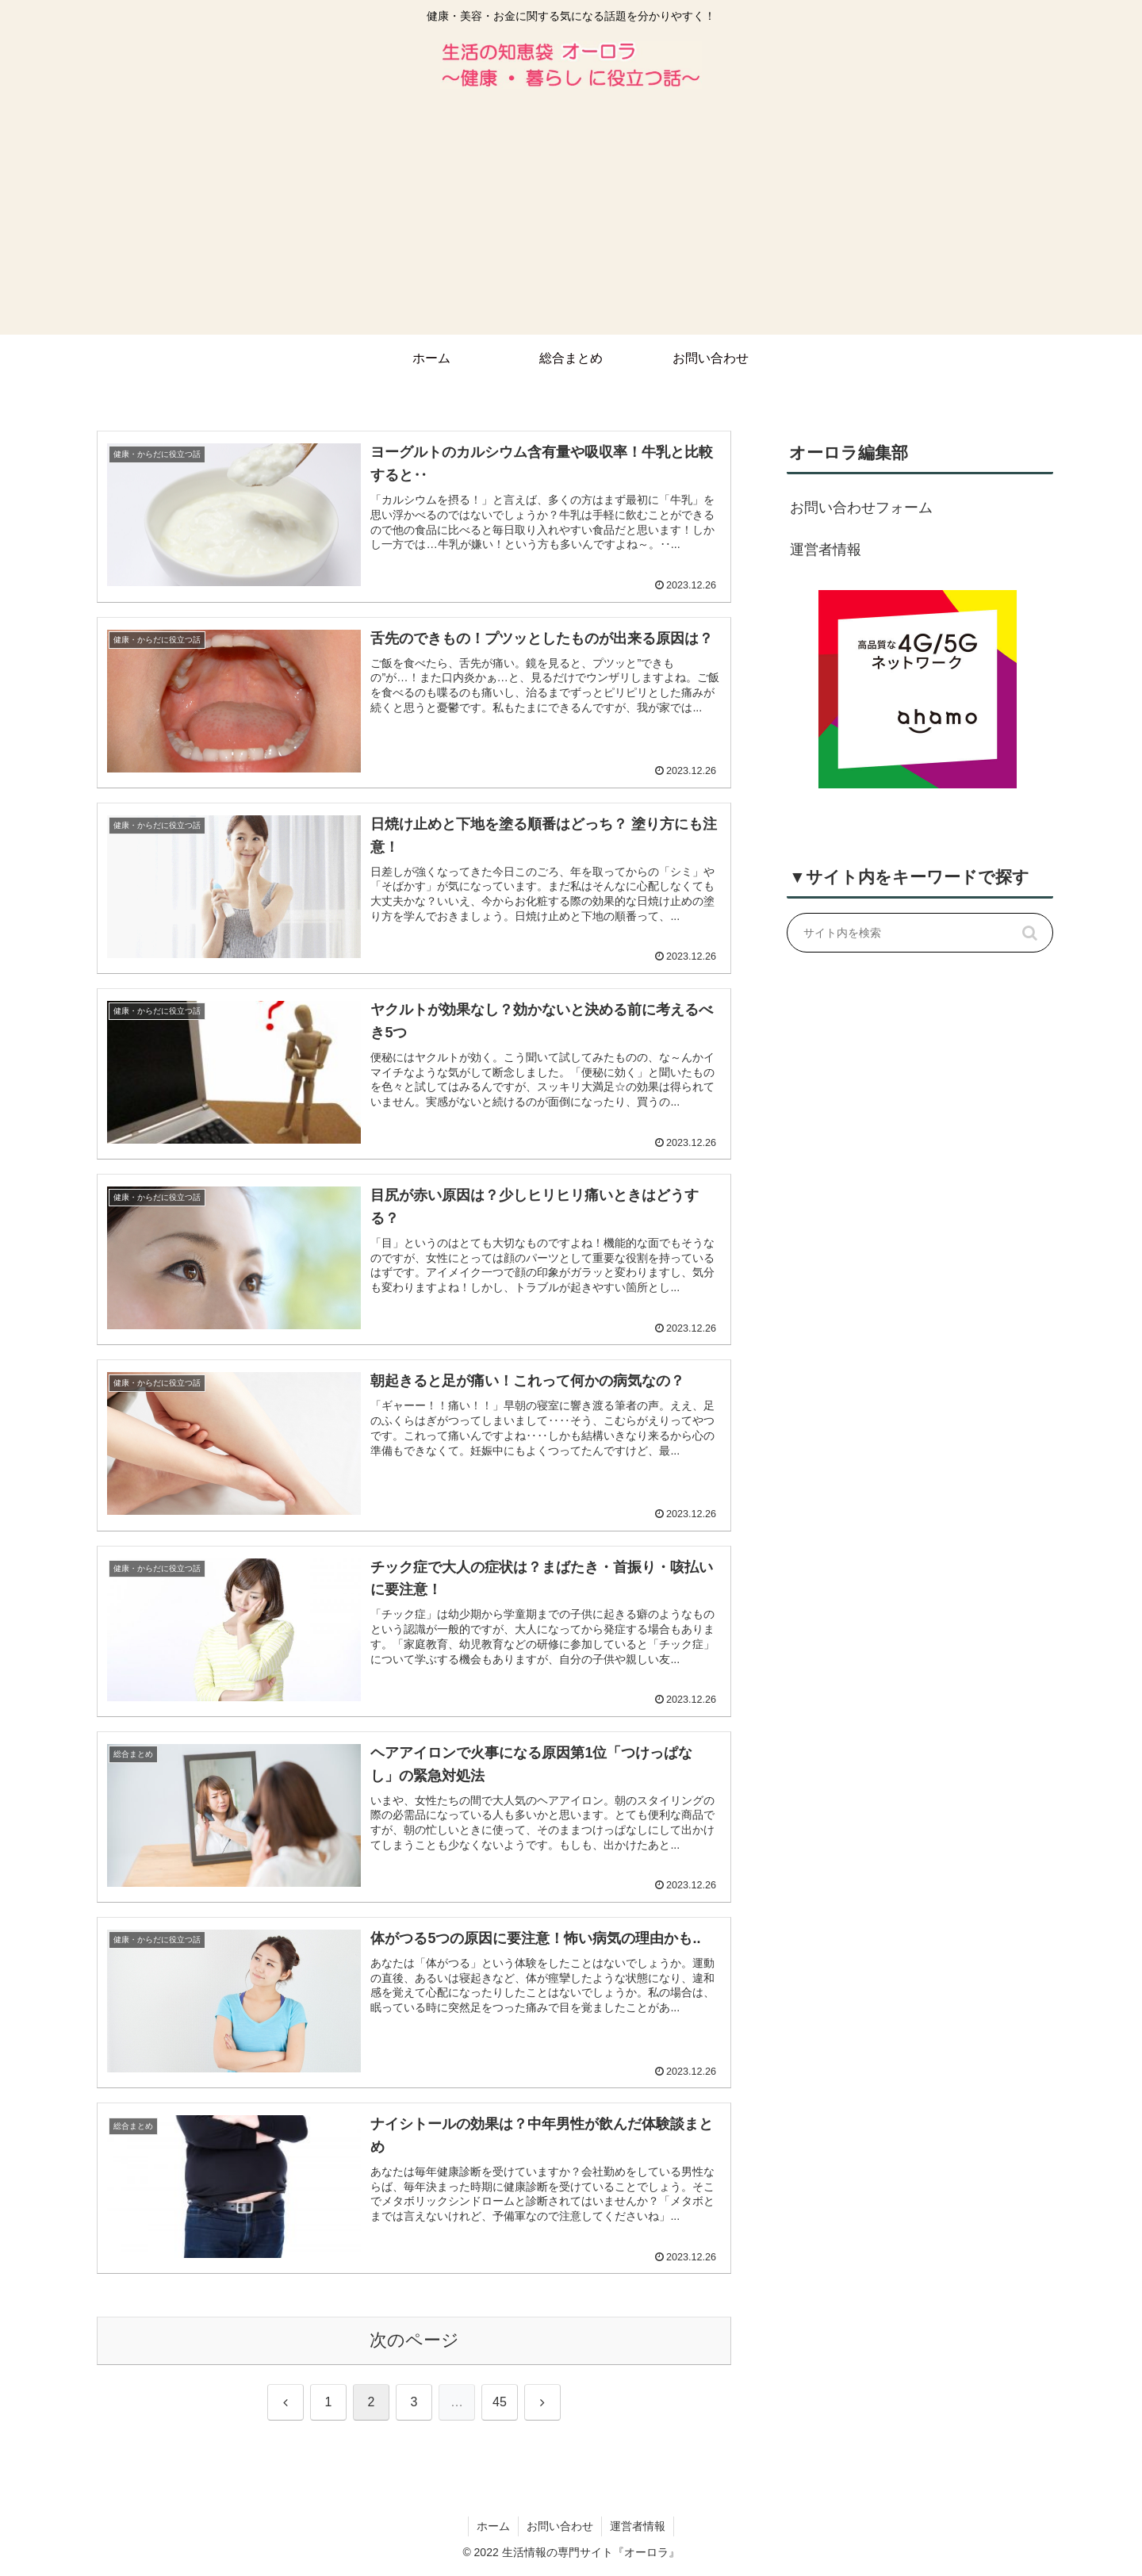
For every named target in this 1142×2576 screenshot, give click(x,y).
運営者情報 (825, 550)
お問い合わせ (560, 2526)
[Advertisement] (571, 216)
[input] (920, 933)
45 (499, 2402)
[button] (1029, 933)
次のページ (414, 2340)
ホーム (493, 2526)
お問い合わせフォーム (861, 508)
